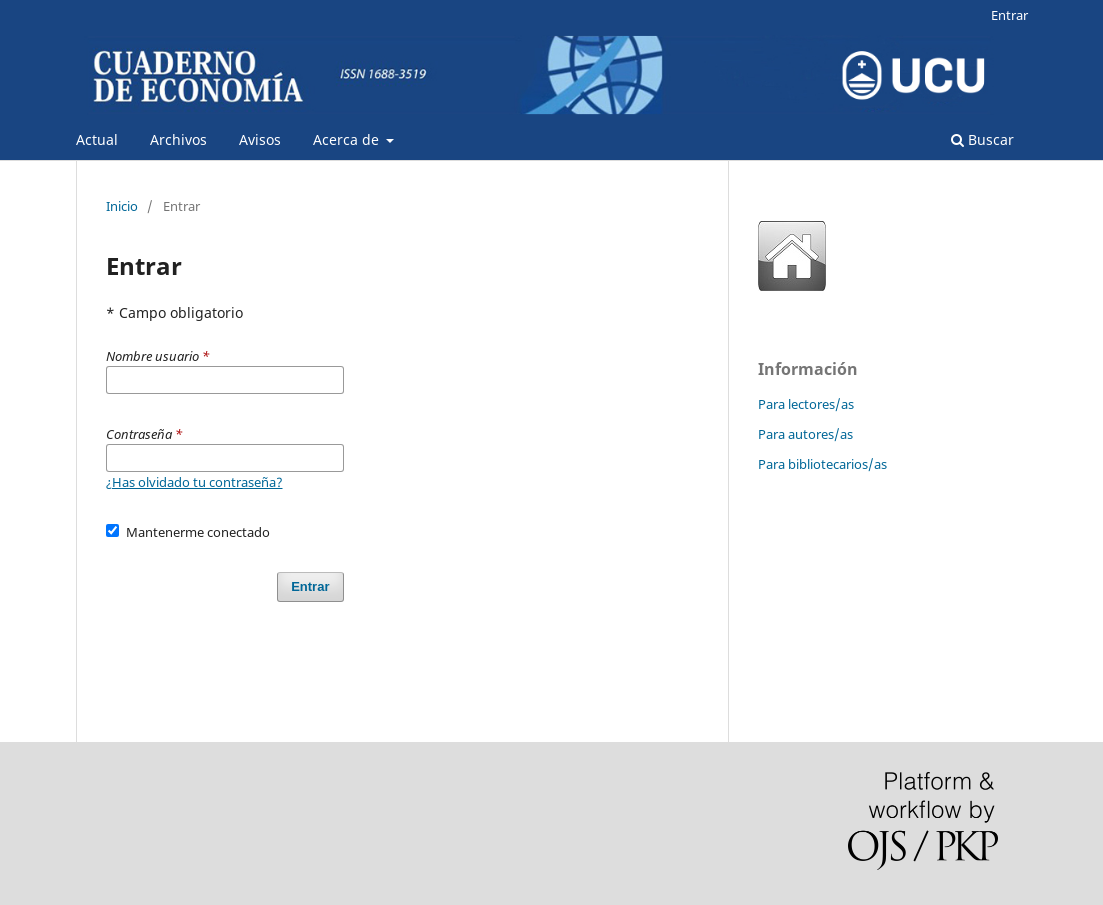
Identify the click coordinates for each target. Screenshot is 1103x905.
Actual (97, 139)
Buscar (982, 139)
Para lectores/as (806, 404)
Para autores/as (805, 434)
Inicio (122, 206)
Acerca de (348, 139)
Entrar (1009, 15)
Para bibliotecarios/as (822, 464)
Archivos (178, 139)
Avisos (260, 139)
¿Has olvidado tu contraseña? (194, 482)
